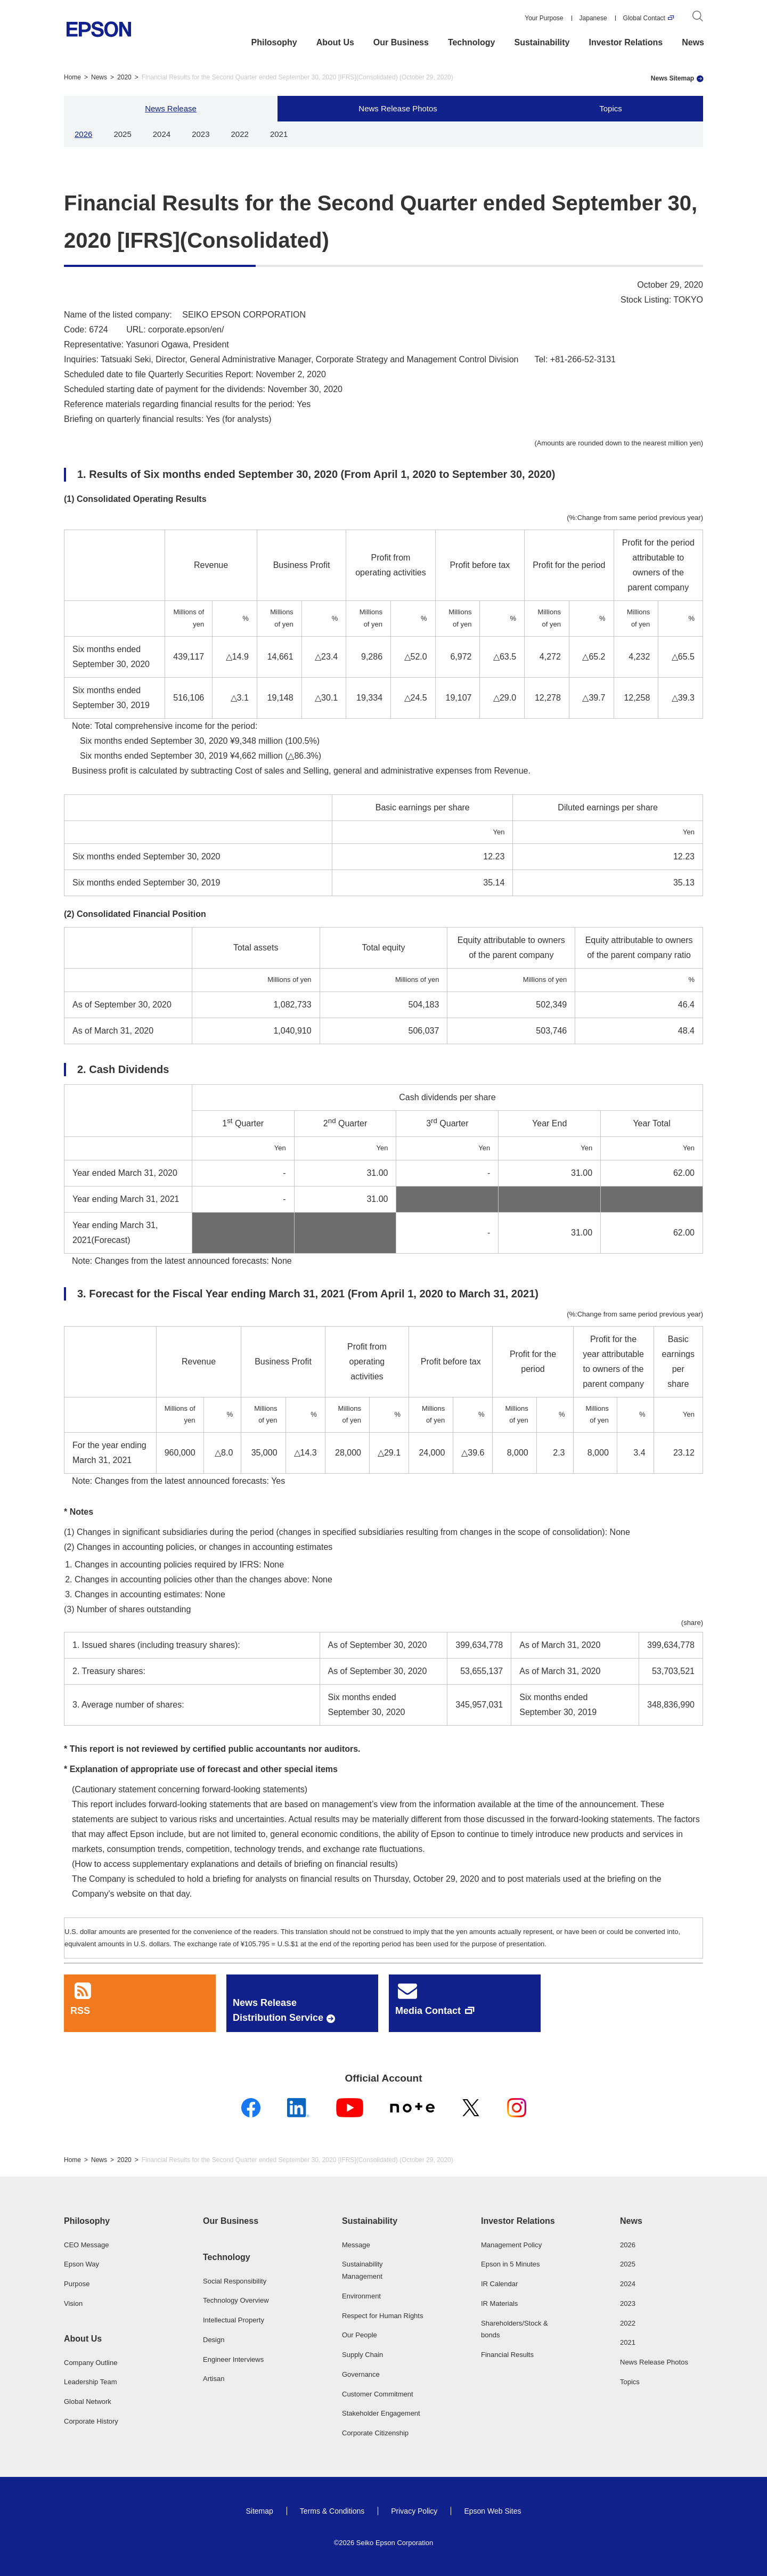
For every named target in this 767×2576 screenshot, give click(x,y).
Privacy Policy (414, 2511)
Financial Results (507, 2355)
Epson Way (81, 2264)
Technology (471, 42)
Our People (359, 2335)
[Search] (697, 18)
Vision (73, 2303)
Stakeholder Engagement (381, 2413)
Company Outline (90, 2363)
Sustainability (541, 42)
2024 (161, 134)
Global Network (87, 2402)
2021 (279, 134)
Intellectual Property (233, 2320)
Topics (610, 108)
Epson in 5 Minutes (510, 2264)
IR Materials (499, 2303)
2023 (200, 134)
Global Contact (644, 18)
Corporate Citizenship (375, 2433)
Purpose (76, 2284)
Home (72, 77)
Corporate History (91, 2421)
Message (356, 2245)
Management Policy (511, 2245)
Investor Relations (626, 42)
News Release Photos (397, 108)
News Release (171, 108)
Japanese (593, 18)
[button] (105, 2221)
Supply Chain (362, 2355)
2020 (124, 77)
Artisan (213, 2379)
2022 (240, 134)
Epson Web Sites (492, 2511)
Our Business (401, 42)
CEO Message (86, 2245)
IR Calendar (499, 2284)
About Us (335, 42)
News (693, 42)
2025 (122, 134)
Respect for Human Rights (382, 2316)
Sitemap (259, 2511)
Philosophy (274, 42)
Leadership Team (90, 2382)
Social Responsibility (234, 2281)
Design (213, 2340)
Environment (361, 2296)
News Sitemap (672, 78)
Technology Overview (236, 2300)
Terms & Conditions (332, 2511)
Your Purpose (544, 18)
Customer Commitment (377, 2394)
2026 (83, 134)
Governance (361, 2374)
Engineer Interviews (233, 2359)
